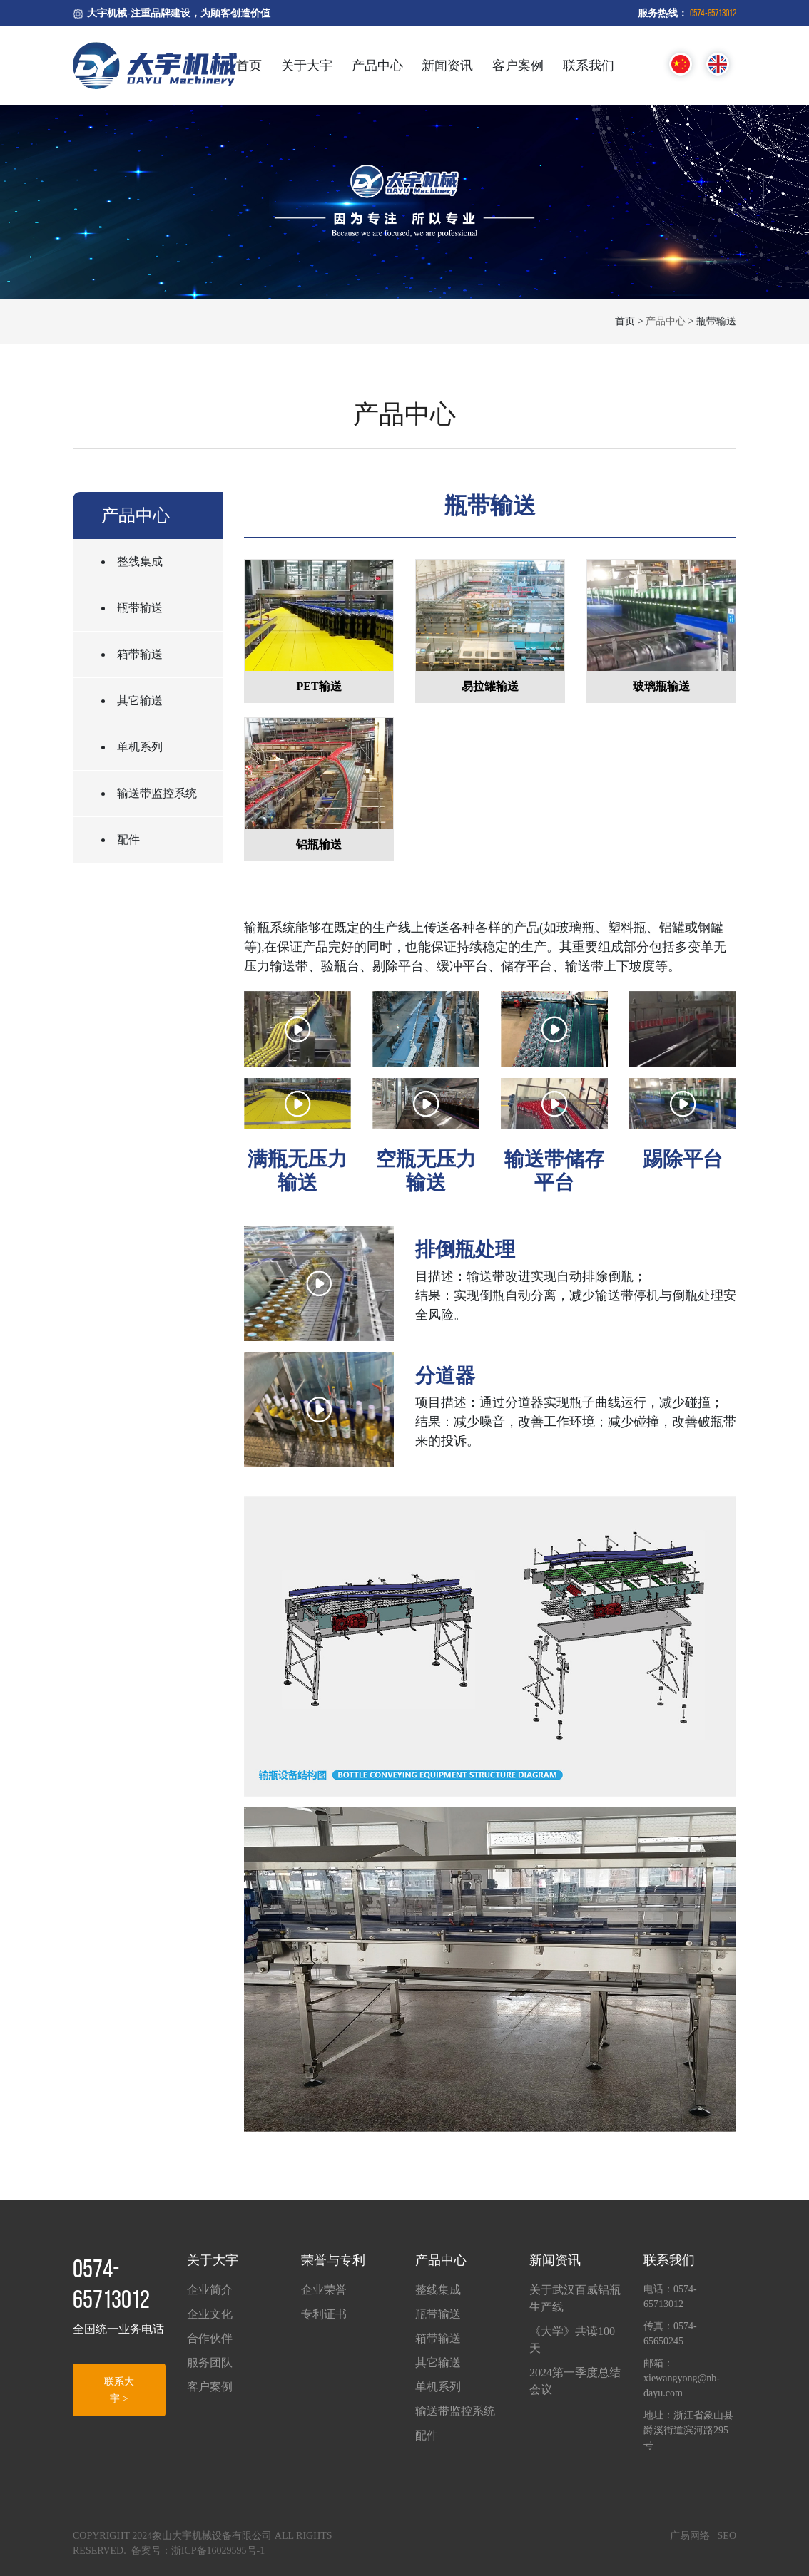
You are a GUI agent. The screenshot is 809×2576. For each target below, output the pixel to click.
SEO (727, 2535)
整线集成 (140, 561)
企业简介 (210, 2290)
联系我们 (588, 65)
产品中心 (377, 65)
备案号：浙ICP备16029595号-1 (198, 2550)
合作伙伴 (210, 2338)
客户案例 (518, 65)
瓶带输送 (140, 608)
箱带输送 (140, 654)
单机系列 (140, 747)
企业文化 (210, 2314)
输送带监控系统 (157, 793)
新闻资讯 (447, 65)
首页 (249, 65)
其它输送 (140, 700)
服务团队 (210, 2362)
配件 (128, 839)
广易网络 (690, 2535)
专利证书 (324, 2314)
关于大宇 (306, 65)
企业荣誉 (324, 2290)
